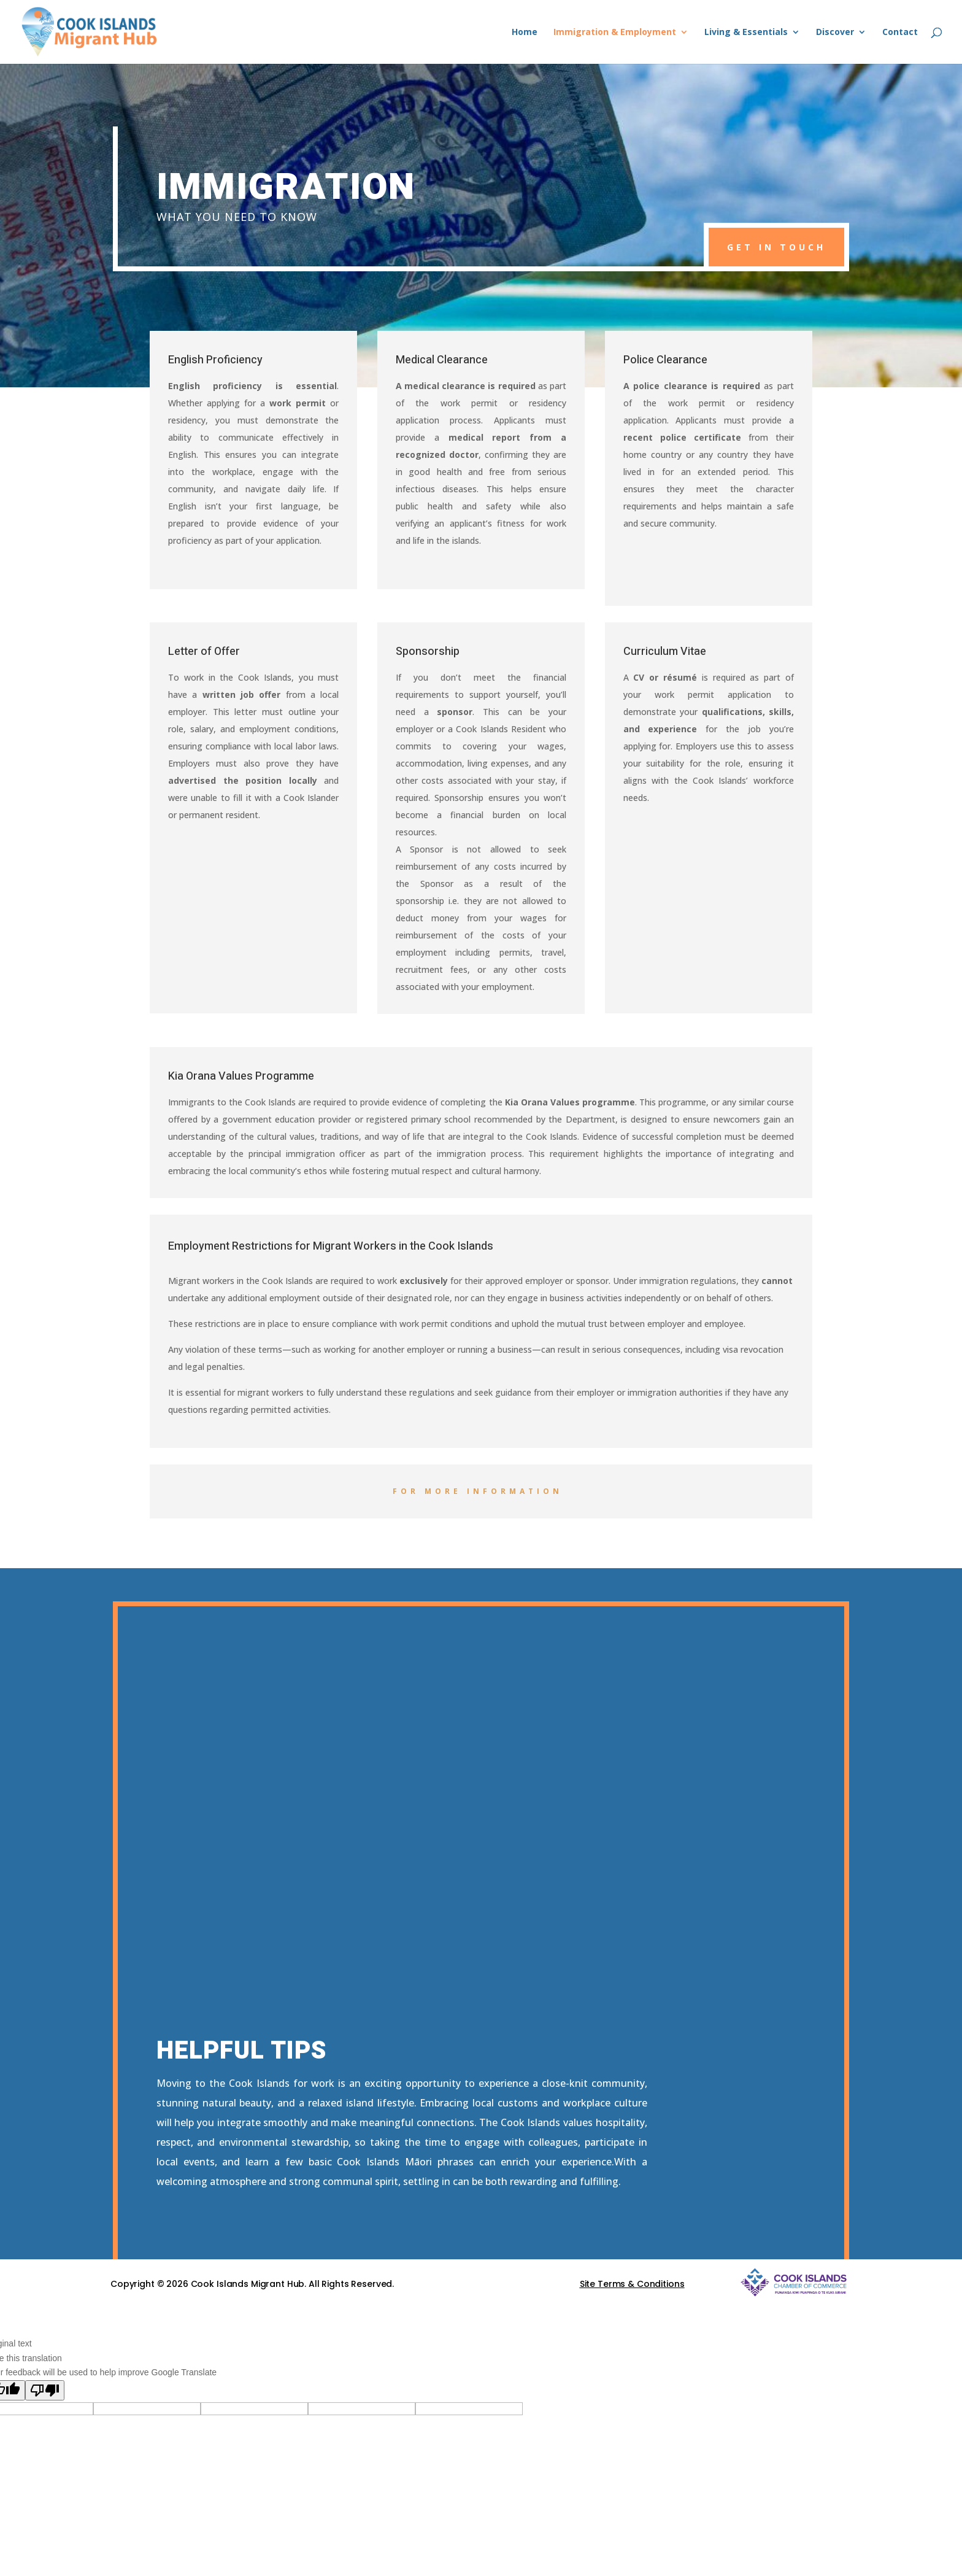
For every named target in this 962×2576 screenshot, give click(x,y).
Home (524, 32)
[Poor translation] (44, 2390)
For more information (478, 1491)
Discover (835, 32)
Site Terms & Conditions (632, 2284)
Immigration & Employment (614, 32)
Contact (900, 32)
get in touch (776, 247)
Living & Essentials (746, 32)
